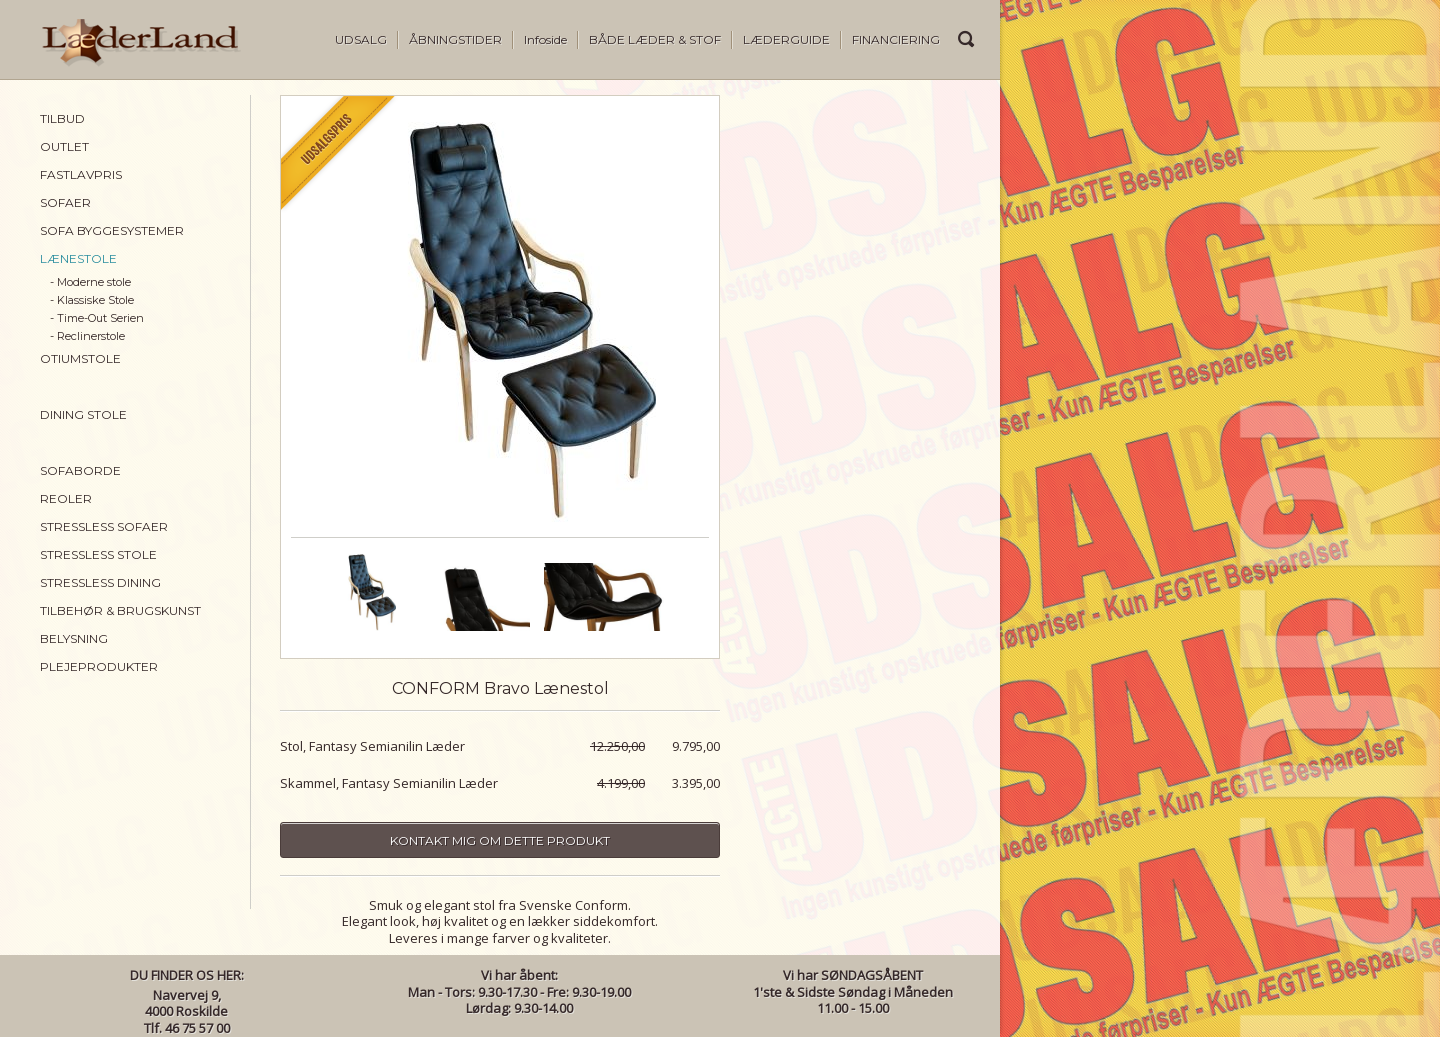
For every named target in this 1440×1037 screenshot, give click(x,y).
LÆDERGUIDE (786, 39)
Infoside (545, 39)
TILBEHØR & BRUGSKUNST (120, 610)
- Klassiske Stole (92, 300)
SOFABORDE (80, 470)
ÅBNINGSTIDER (455, 39)
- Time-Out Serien (97, 318)
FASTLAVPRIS (81, 174)
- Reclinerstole (87, 336)
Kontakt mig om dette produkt (500, 840)
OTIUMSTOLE (80, 358)
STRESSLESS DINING (100, 582)
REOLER (66, 498)
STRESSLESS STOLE (98, 554)
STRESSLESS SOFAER (104, 526)
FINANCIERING (896, 39)
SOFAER (65, 202)
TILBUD (62, 118)
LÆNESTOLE (78, 258)
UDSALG (361, 39)
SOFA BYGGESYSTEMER (112, 230)
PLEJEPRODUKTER (99, 666)
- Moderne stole (90, 282)
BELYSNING (74, 638)
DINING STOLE (83, 414)
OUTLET (64, 146)
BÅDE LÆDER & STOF (655, 39)
